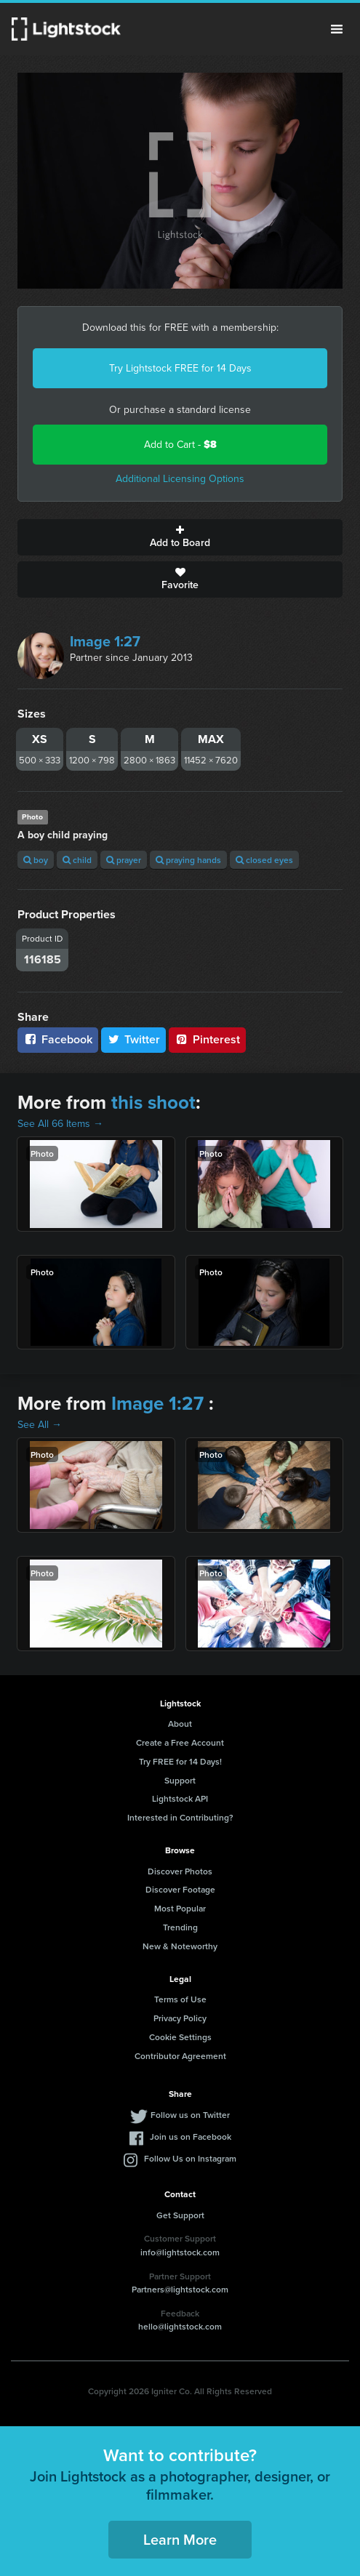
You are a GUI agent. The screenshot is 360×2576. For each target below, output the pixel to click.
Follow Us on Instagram (190, 2158)
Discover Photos (180, 1871)
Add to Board (180, 537)
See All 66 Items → (60, 1123)
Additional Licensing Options (180, 478)
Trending (180, 1927)
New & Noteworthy (180, 1946)
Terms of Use (180, 1999)
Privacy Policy (180, 2018)
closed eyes (264, 860)
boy (35, 860)
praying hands (188, 860)
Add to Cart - (180, 444)
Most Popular (180, 1908)
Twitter (134, 1039)
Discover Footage (180, 1889)
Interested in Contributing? (180, 1817)
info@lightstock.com (180, 2252)
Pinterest (207, 1039)
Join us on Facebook (190, 2136)
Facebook (57, 1039)
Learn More (180, 2539)
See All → (39, 1424)
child (77, 860)
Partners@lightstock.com (180, 2289)
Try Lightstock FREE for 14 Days (180, 368)
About (180, 1723)
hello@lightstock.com (180, 2326)
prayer (123, 860)
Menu (336, 29)
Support (180, 1780)
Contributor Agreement (180, 2056)
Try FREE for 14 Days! (180, 1761)
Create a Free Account (180, 1742)
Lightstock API (180, 1798)
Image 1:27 (105, 641)
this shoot (153, 1102)
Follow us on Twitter (190, 2114)
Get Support (180, 2215)
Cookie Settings (180, 2037)
